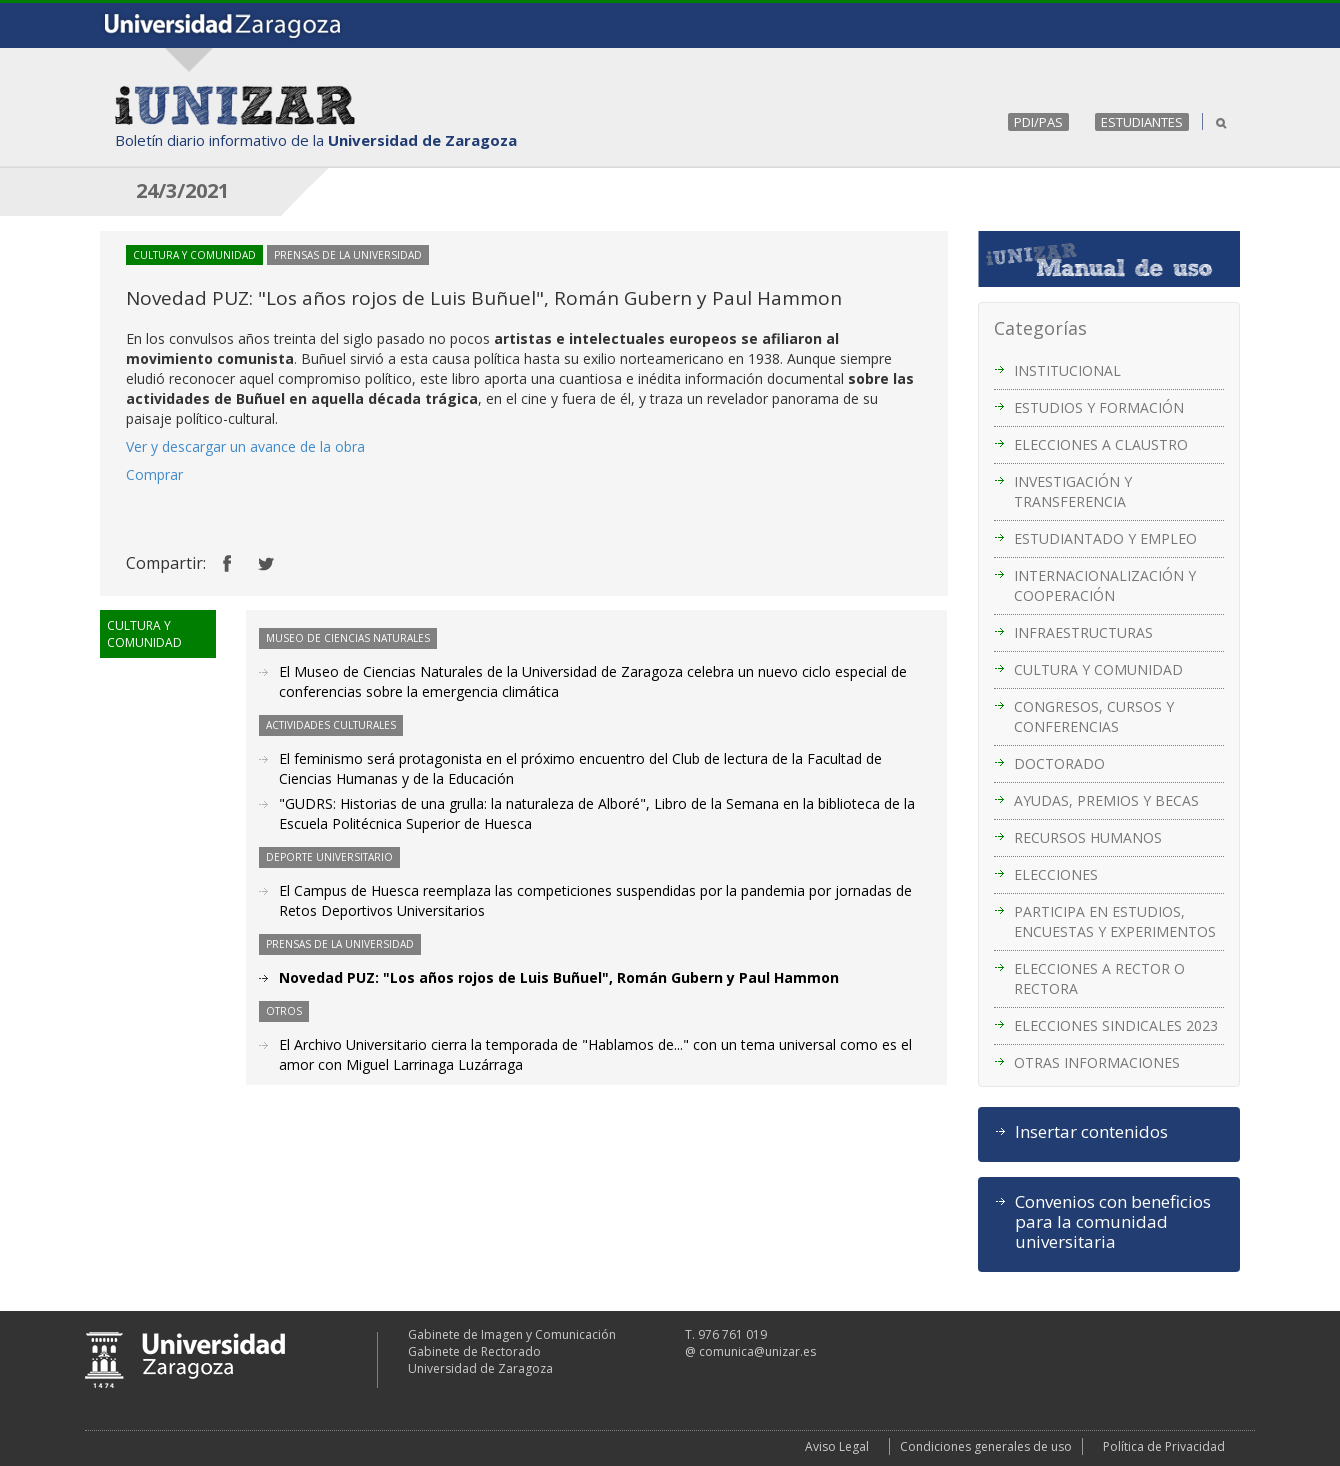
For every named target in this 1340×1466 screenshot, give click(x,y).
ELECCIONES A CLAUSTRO (1101, 444)
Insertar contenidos (1091, 1132)
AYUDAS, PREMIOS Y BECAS (1106, 800)
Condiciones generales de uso (986, 1446)
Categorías (1040, 328)
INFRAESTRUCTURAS (1083, 632)
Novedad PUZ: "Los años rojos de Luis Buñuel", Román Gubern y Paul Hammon (559, 977)
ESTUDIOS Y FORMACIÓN (1099, 407)
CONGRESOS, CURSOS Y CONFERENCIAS (1094, 716)
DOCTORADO (1059, 763)
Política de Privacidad (1164, 1446)
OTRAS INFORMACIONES (1097, 1062)
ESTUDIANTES (1142, 122)
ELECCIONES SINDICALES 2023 (1116, 1025)
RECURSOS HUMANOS (1088, 837)
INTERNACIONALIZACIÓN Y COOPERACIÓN (1105, 585)
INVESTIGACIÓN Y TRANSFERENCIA (1073, 491)
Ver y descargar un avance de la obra (245, 446)
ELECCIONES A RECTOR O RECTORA (1099, 978)
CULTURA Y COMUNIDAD (1098, 669)
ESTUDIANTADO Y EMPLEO (1105, 538)
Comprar (154, 474)
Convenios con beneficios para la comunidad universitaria (1113, 1222)
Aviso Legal (837, 1446)
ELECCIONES (1056, 874)
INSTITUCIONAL (1067, 370)
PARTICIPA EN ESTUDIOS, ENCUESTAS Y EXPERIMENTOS (1115, 921)
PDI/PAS (1038, 122)
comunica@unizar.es (757, 1351)
